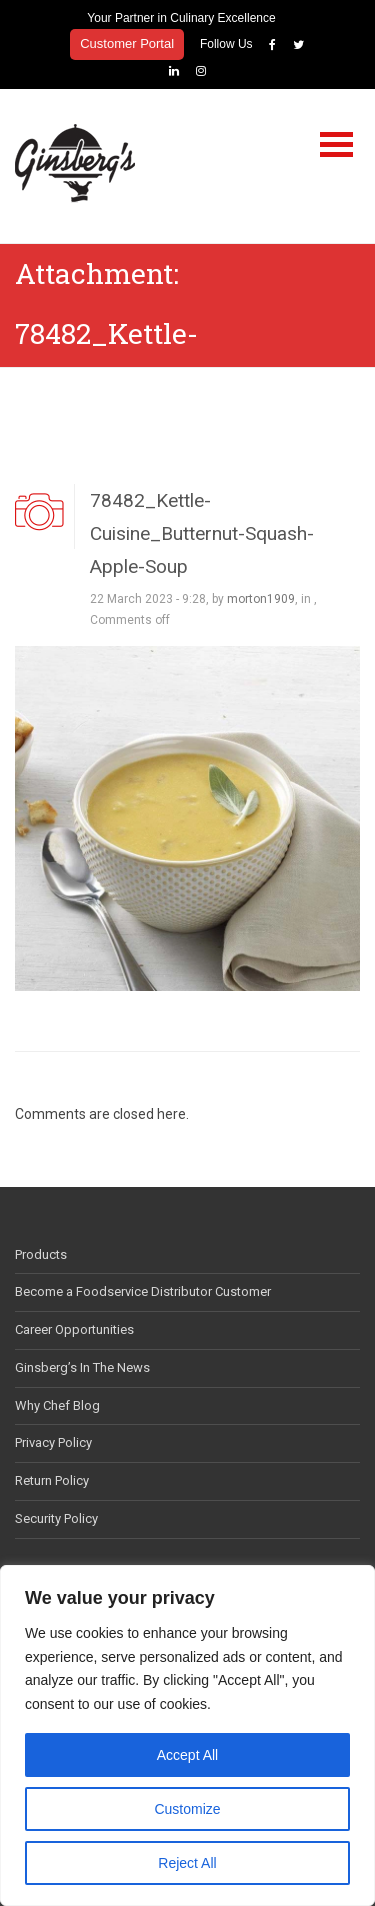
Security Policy (56, 1518)
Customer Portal (127, 43)
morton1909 (261, 599)
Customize (187, 1809)
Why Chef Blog (57, 1405)
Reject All (187, 1863)
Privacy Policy (53, 1442)
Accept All (187, 1755)
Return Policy (52, 1480)
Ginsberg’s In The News (82, 1367)
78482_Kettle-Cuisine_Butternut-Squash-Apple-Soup (202, 534)
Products (41, 1254)
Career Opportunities (74, 1329)
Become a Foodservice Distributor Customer (143, 1291)
